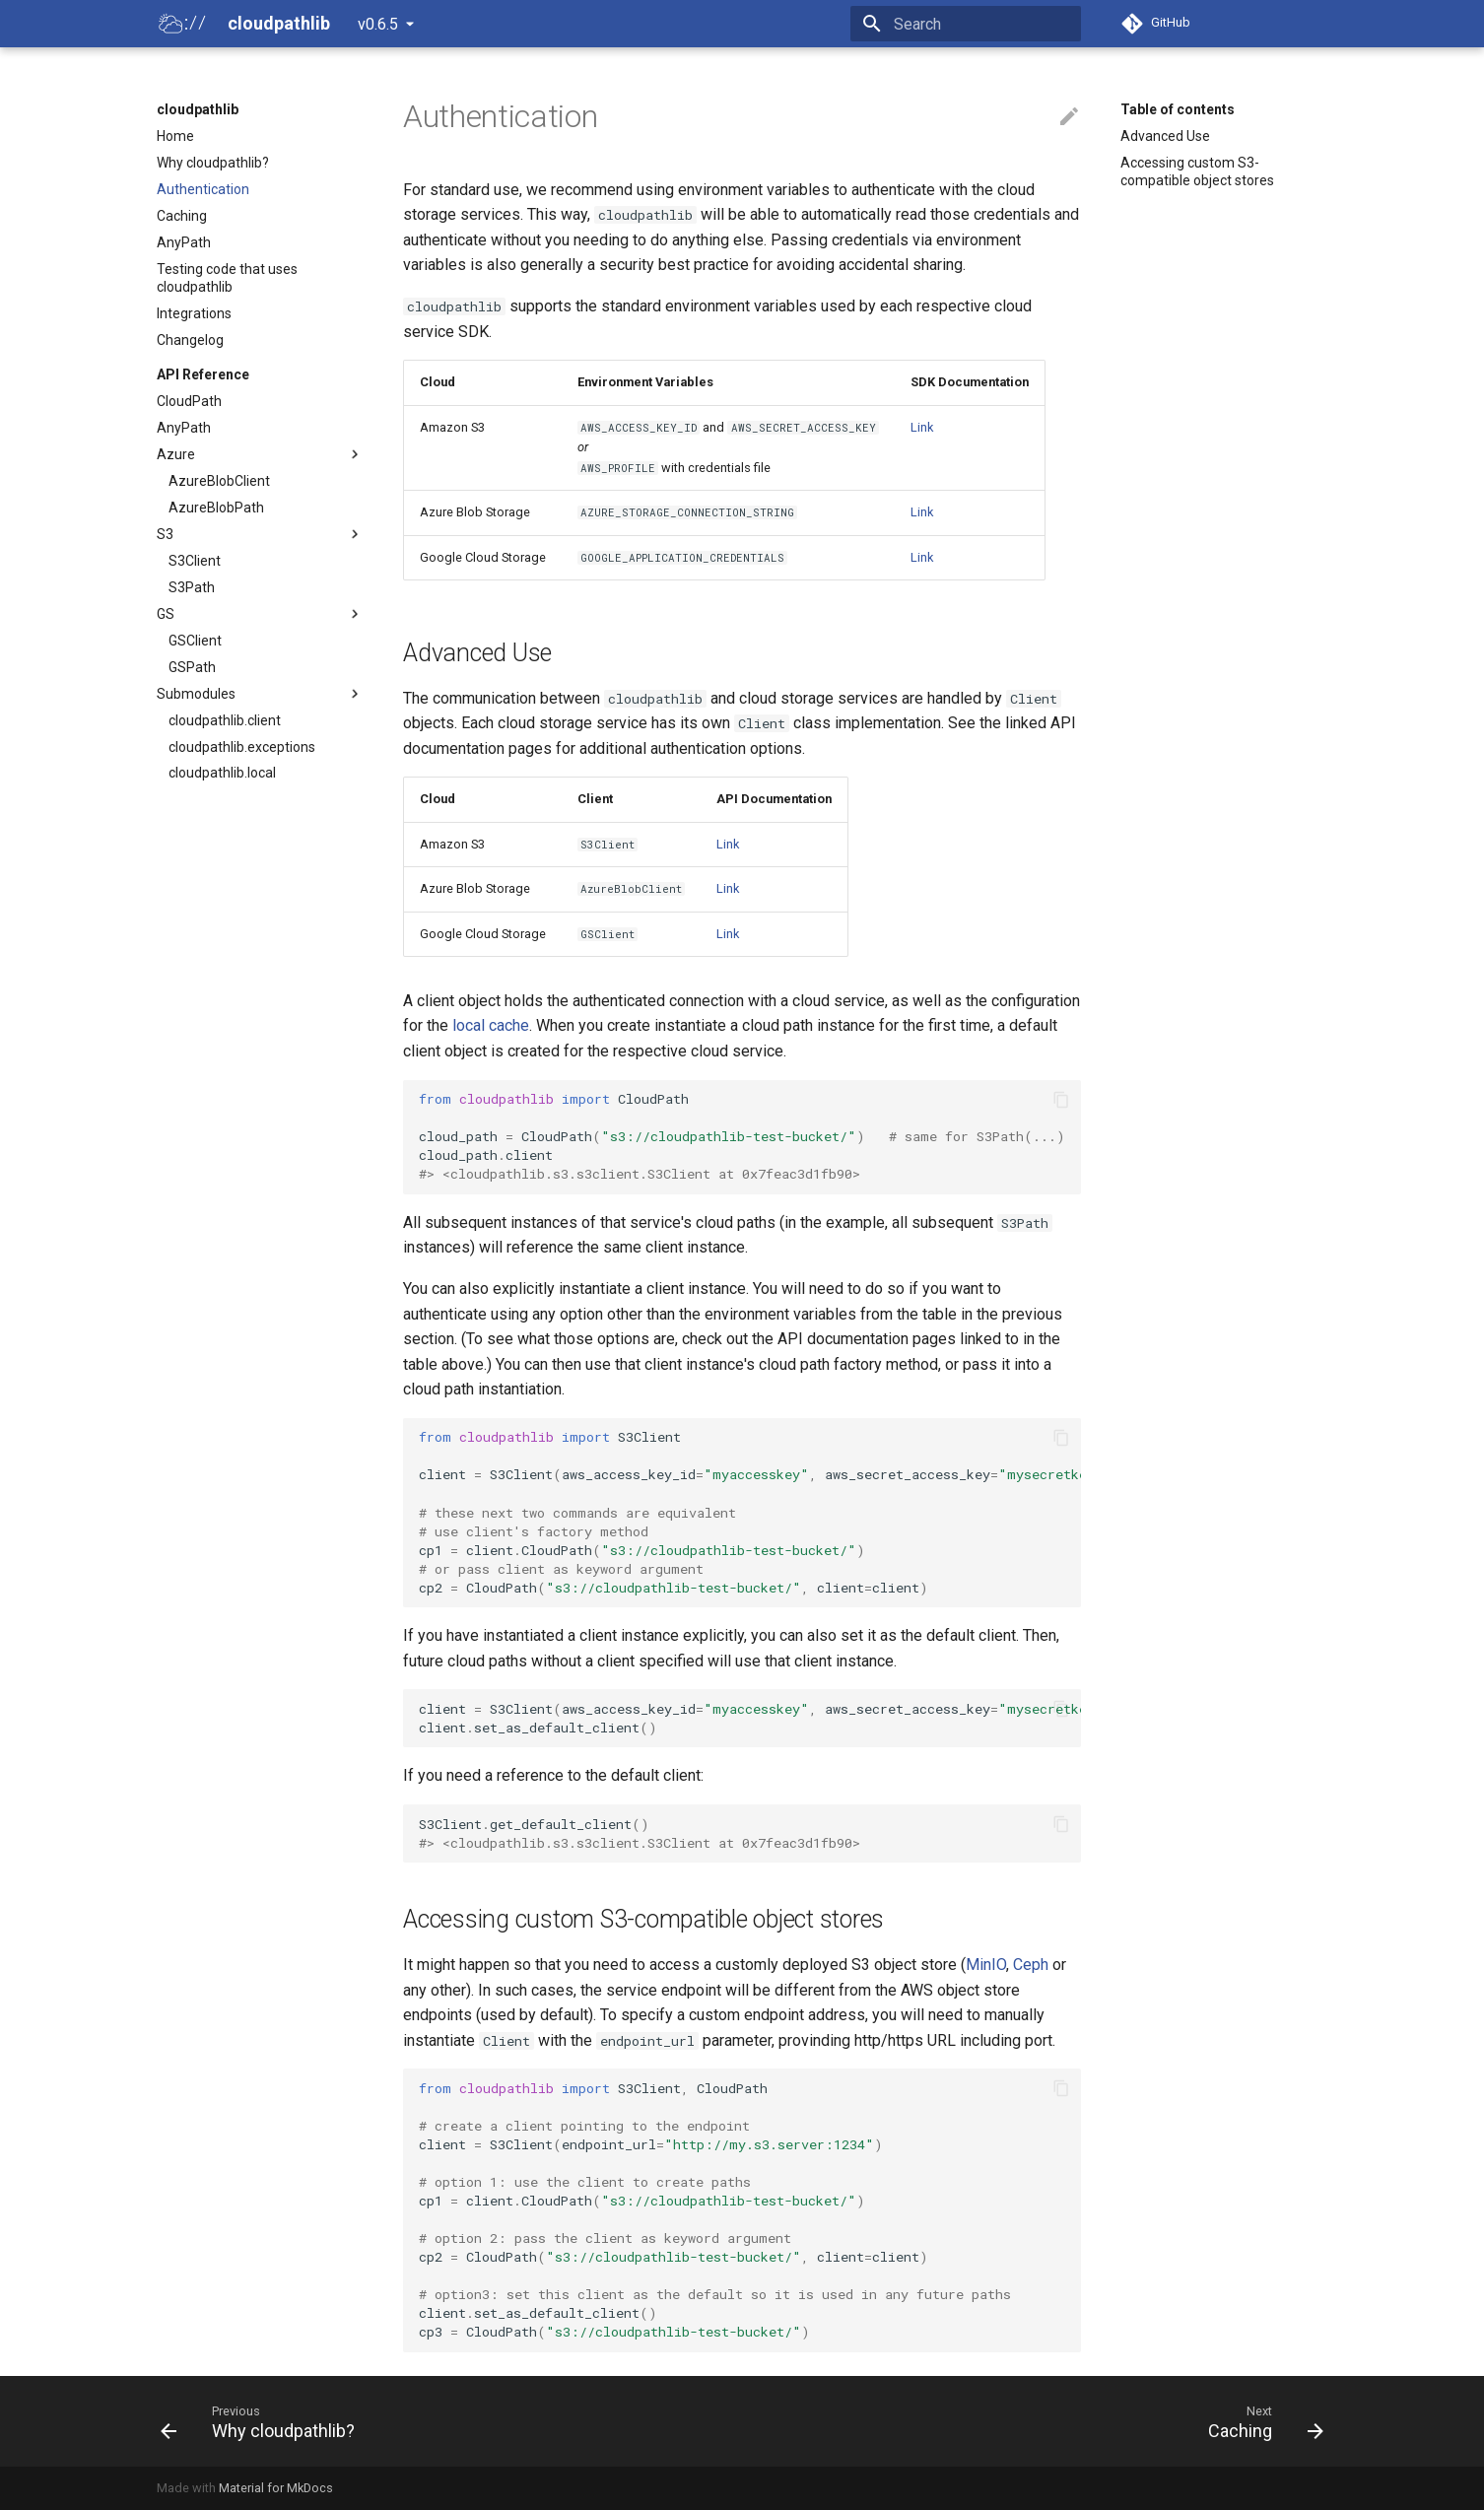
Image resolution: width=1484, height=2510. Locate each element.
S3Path (192, 587)
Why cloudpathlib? (213, 162)
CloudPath (189, 401)
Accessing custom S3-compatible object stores (1197, 171)
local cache (490, 1025)
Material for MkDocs (276, 2487)
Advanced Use (1165, 136)
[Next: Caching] (1259, 2421)
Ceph (1030, 1964)
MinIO (986, 1964)
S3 (260, 534)
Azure (260, 454)
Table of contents (1177, 109)
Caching (182, 216)
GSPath (192, 667)
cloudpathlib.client (225, 720)
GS (260, 614)
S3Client (195, 561)
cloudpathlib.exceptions (242, 747)
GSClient (195, 640)
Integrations (194, 313)
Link (922, 427)
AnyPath (184, 242)
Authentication (203, 189)
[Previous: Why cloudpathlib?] (263, 2421)
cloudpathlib (197, 109)
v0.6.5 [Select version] (378, 24)
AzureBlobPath (216, 507)
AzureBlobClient (219, 481)
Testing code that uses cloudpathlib (227, 278)
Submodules (260, 694)
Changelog (190, 340)
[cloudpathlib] (178, 23)
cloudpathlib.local (222, 772)
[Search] (965, 23)
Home (175, 136)
